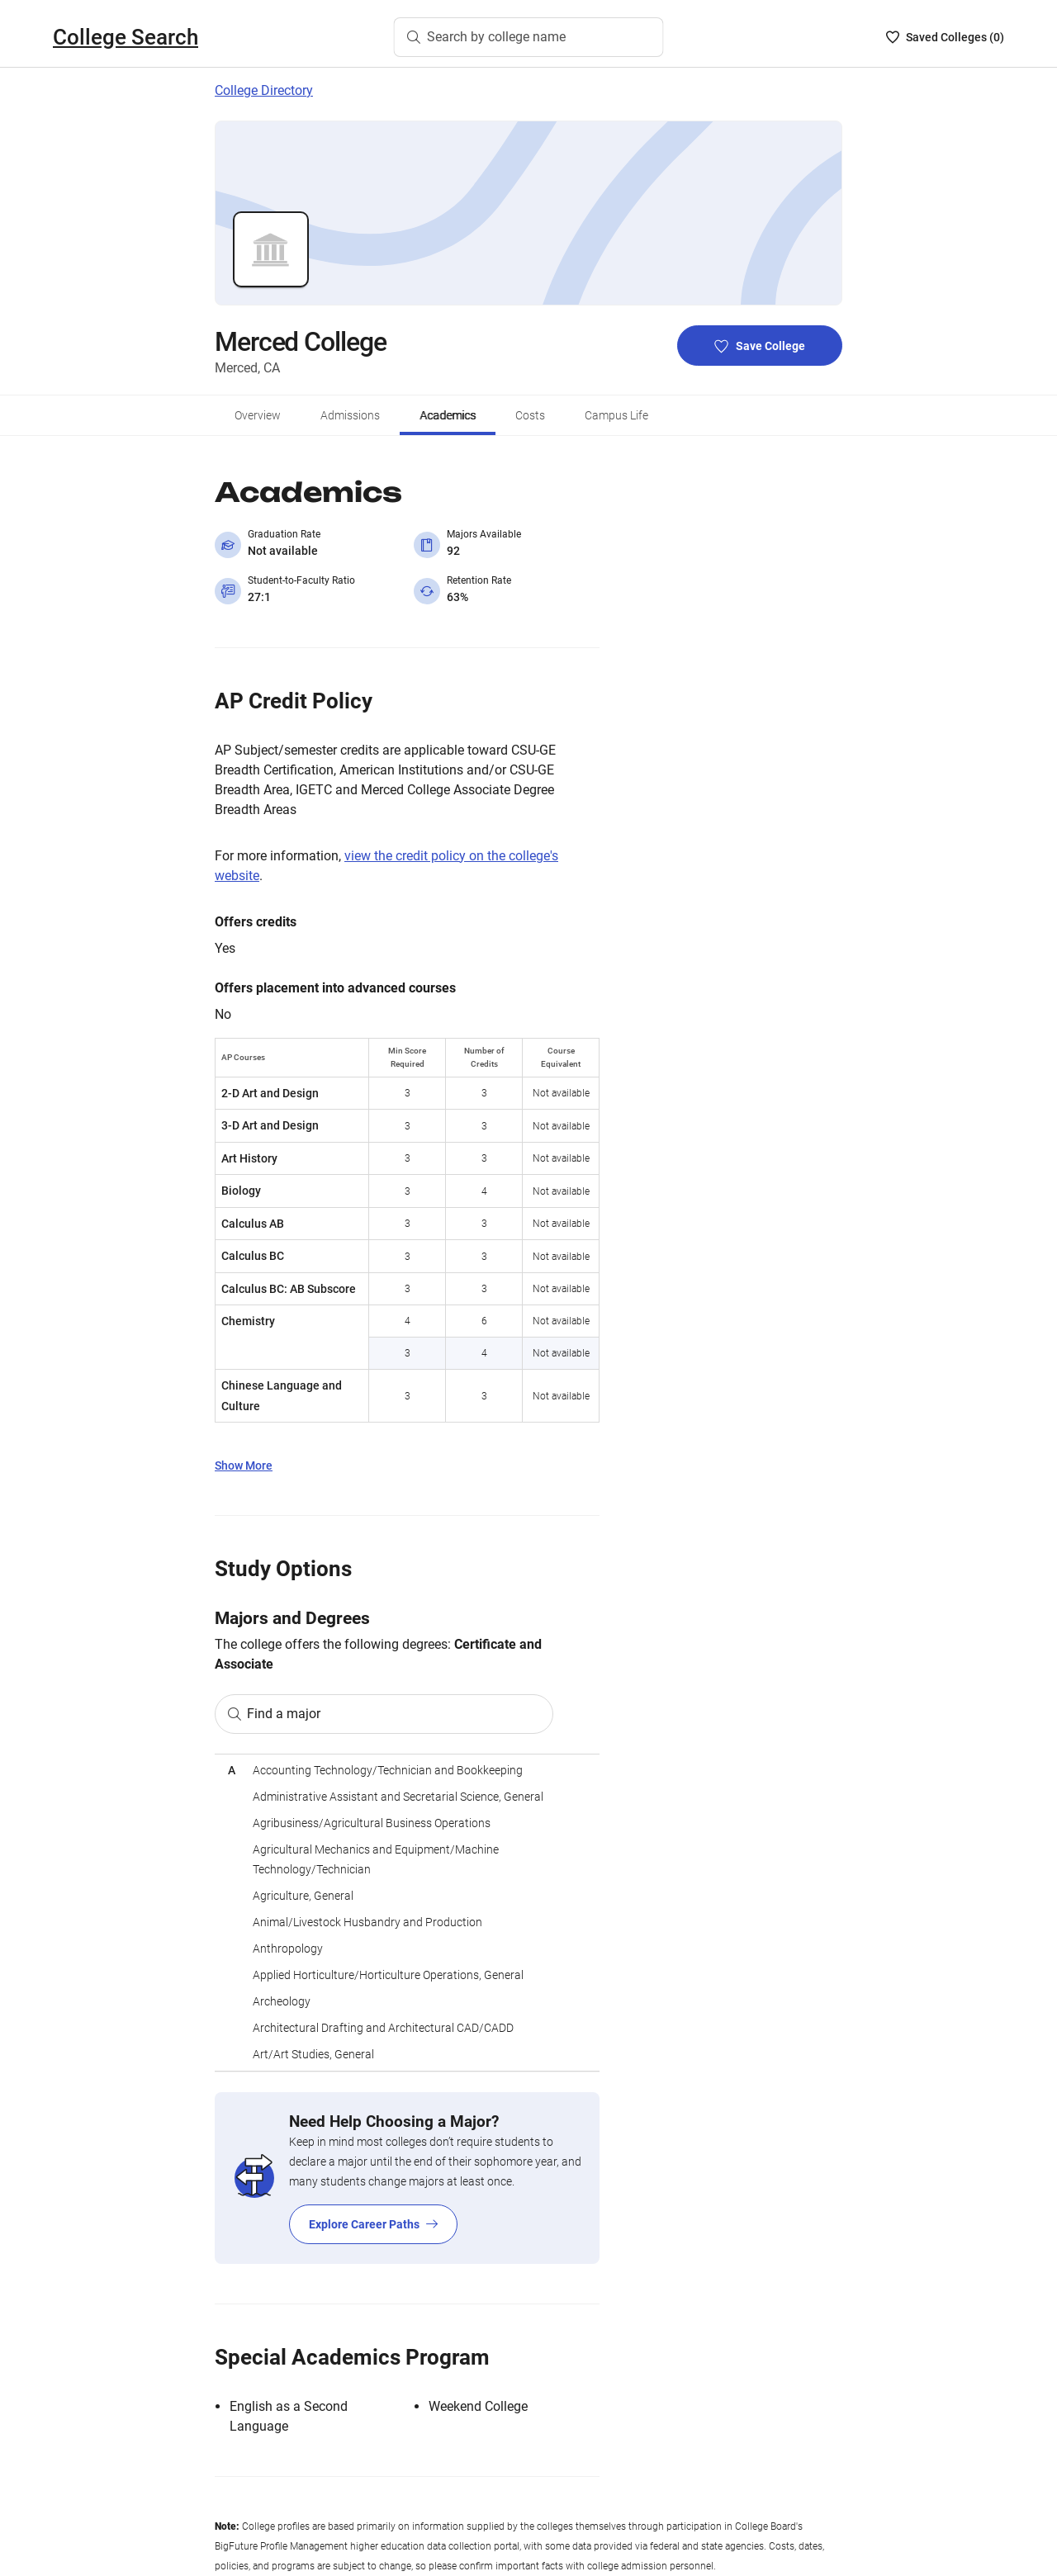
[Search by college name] (529, 37)
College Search (125, 37)
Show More (244, 1465)
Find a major (283, 1713)
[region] (407, 1913)
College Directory (264, 90)
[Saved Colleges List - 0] (945, 37)
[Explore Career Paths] (407, 2178)
